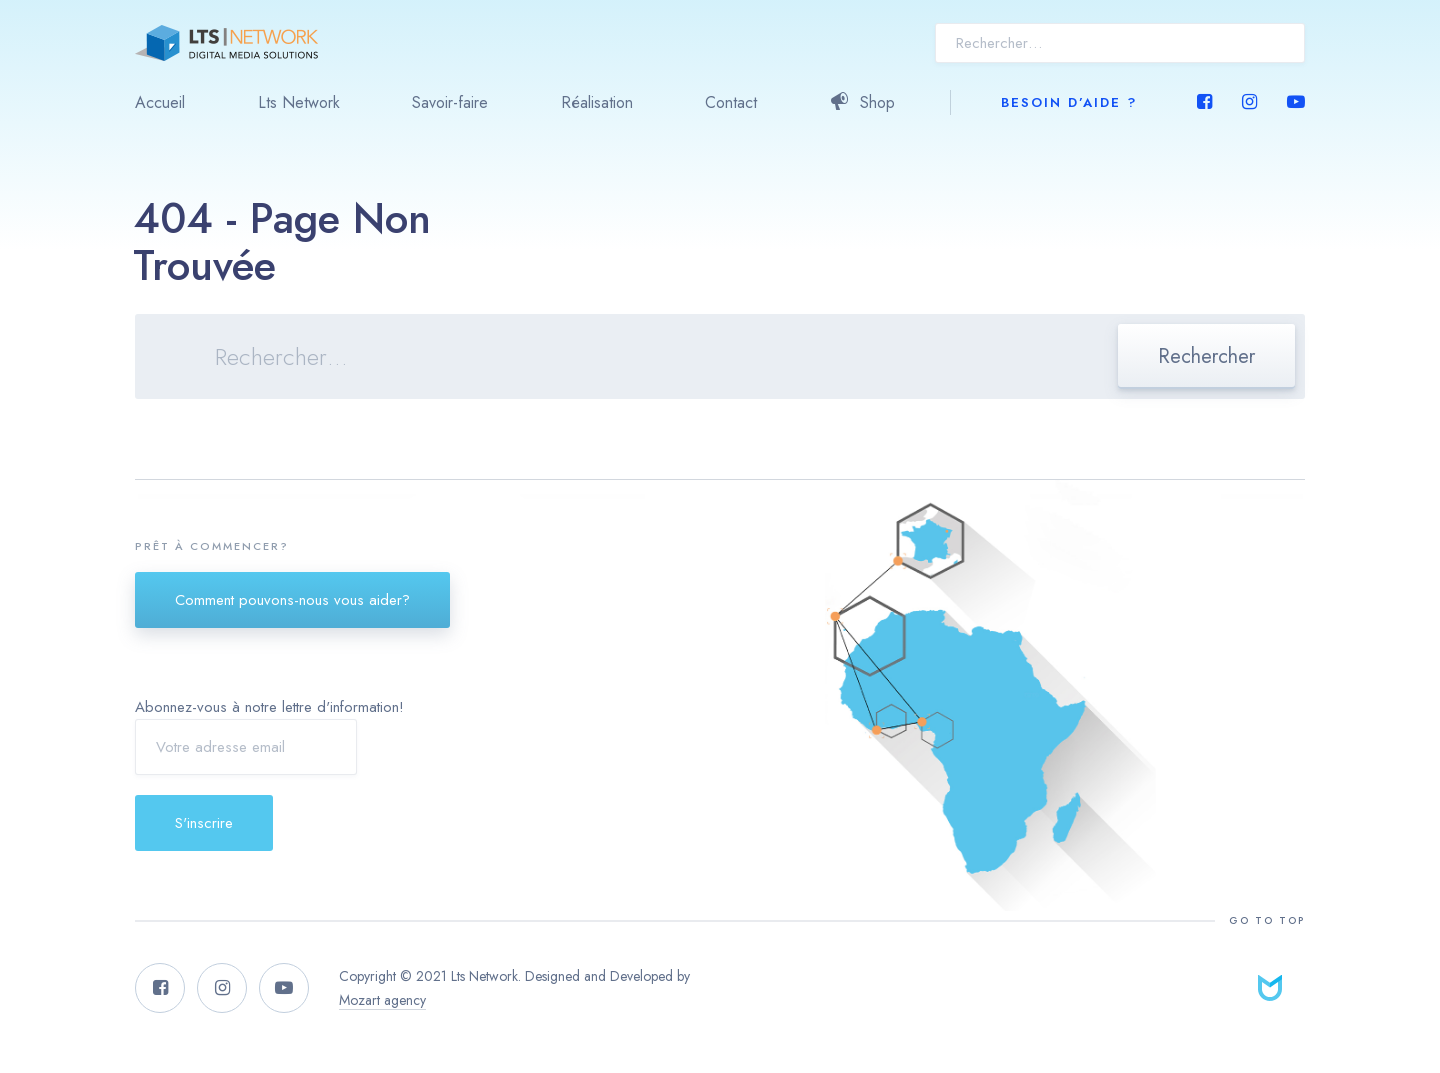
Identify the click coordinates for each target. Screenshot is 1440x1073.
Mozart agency (382, 1000)
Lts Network (299, 102)
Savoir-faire (450, 102)
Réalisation (597, 102)
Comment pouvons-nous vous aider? (292, 600)
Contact (731, 102)
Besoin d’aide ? (1069, 102)
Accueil (160, 102)
